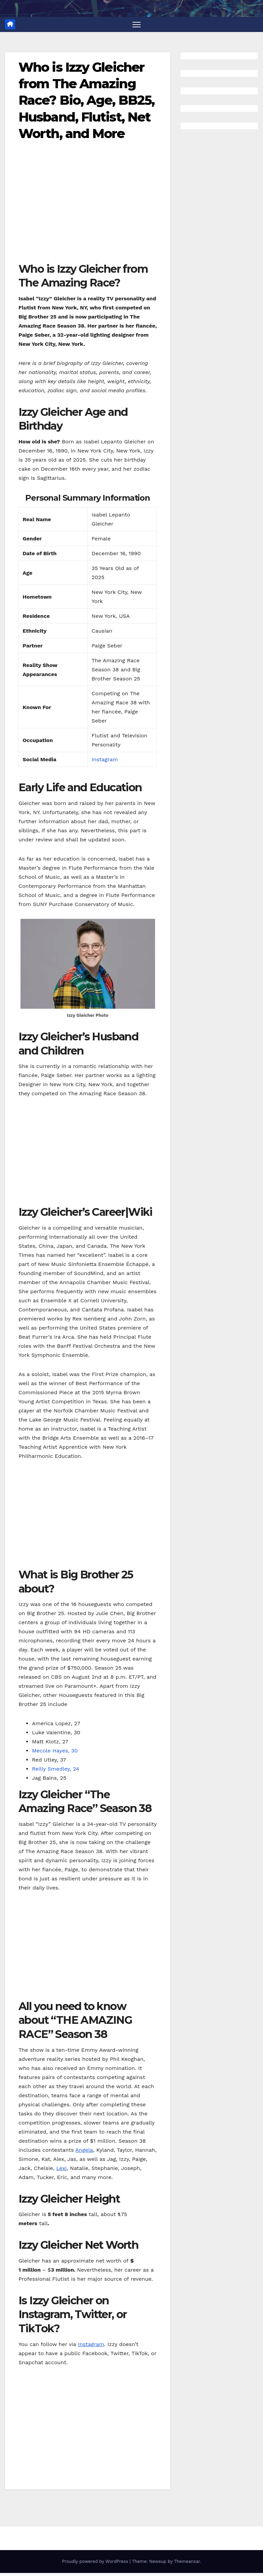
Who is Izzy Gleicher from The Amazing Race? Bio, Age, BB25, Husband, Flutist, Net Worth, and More (86, 100)
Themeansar (187, 2561)
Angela (84, 2150)
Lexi (61, 2168)
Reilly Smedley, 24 (55, 1769)
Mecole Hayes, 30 (55, 1751)
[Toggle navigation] (136, 24)
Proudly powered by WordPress (95, 2561)
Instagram (104, 760)
